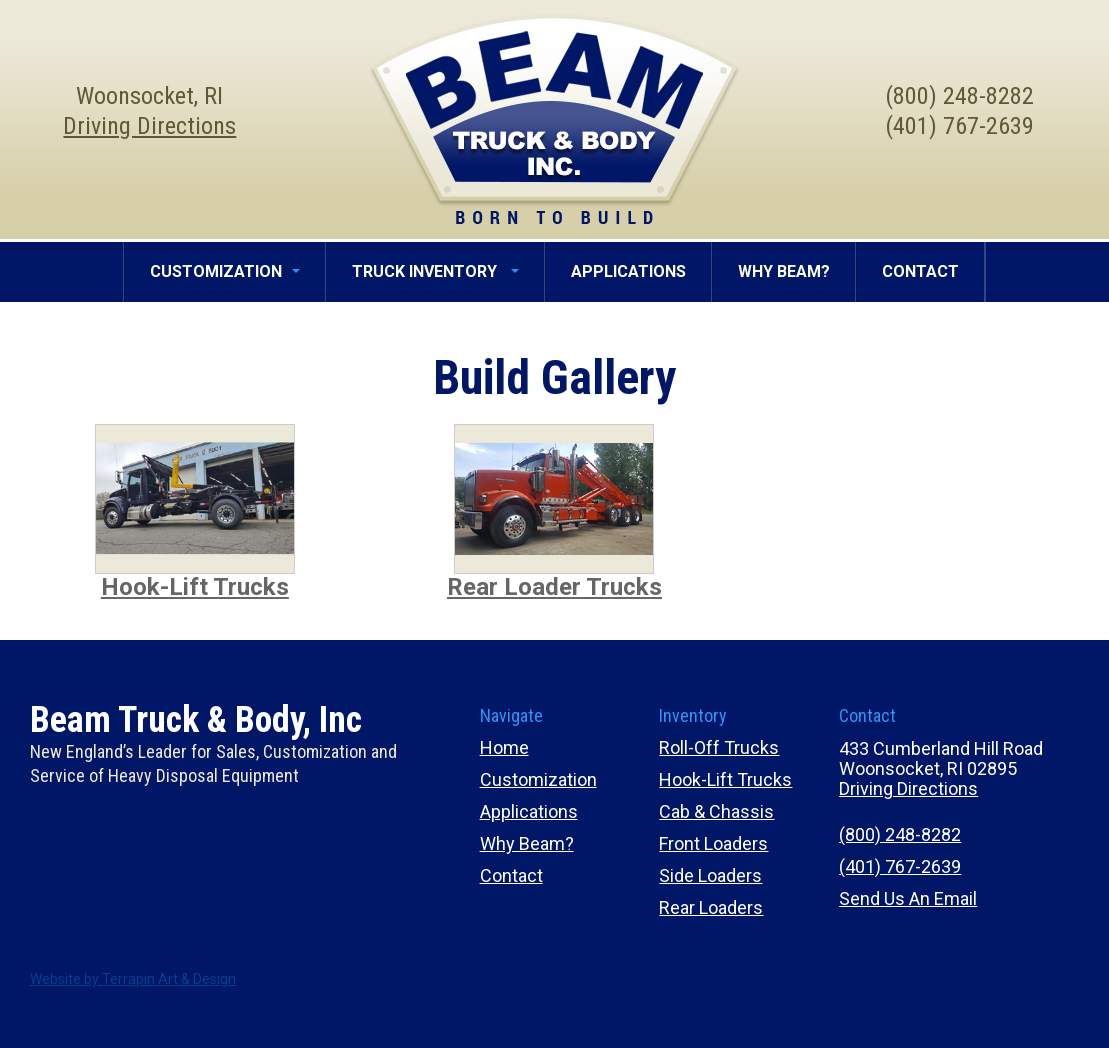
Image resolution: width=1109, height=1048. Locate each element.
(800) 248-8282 (900, 834)
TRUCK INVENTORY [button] (435, 271)
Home (504, 747)
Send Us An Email (908, 898)
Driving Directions (149, 126)
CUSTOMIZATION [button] (225, 271)
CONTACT (920, 271)
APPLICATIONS (628, 271)
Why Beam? (527, 843)
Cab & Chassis (716, 811)
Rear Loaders (711, 907)
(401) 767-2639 (900, 866)
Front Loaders (713, 843)
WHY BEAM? (784, 271)
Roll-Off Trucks (719, 747)
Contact (511, 875)
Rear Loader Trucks (554, 587)
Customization (538, 779)
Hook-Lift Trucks (195, 587)
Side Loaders (710, 875)
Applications (529, 811)
